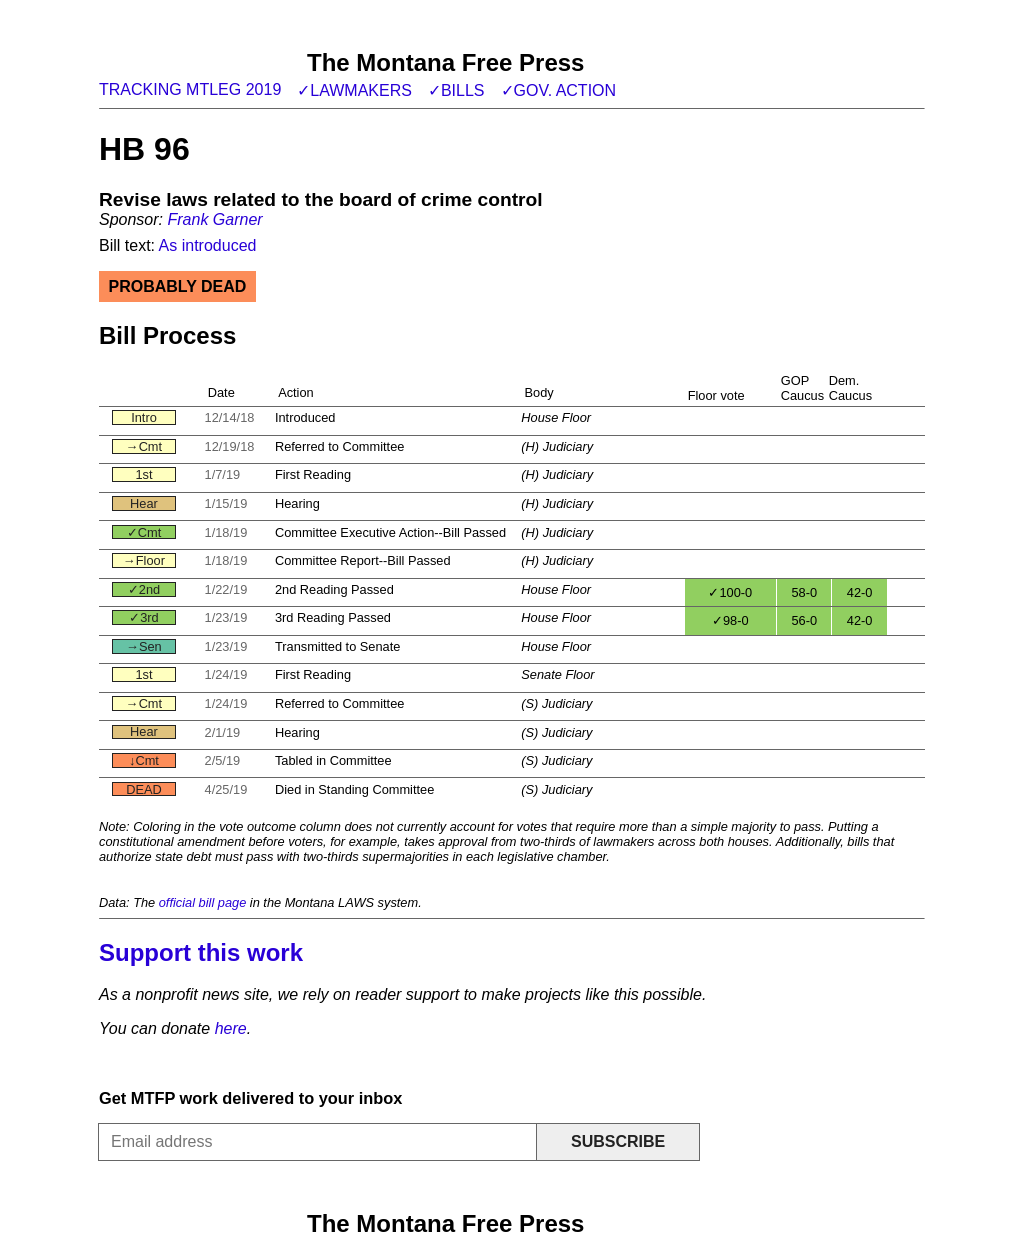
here (231, 1028)
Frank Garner (214, 219)
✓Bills (456, 90)
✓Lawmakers (354, 90)
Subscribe (618, 1141)
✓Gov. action (559, 90)
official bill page (203, 902)
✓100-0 (730, 592)
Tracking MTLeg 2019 (190, 89)
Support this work (201, 952)
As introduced (208, 245)
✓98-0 (730, 620)
